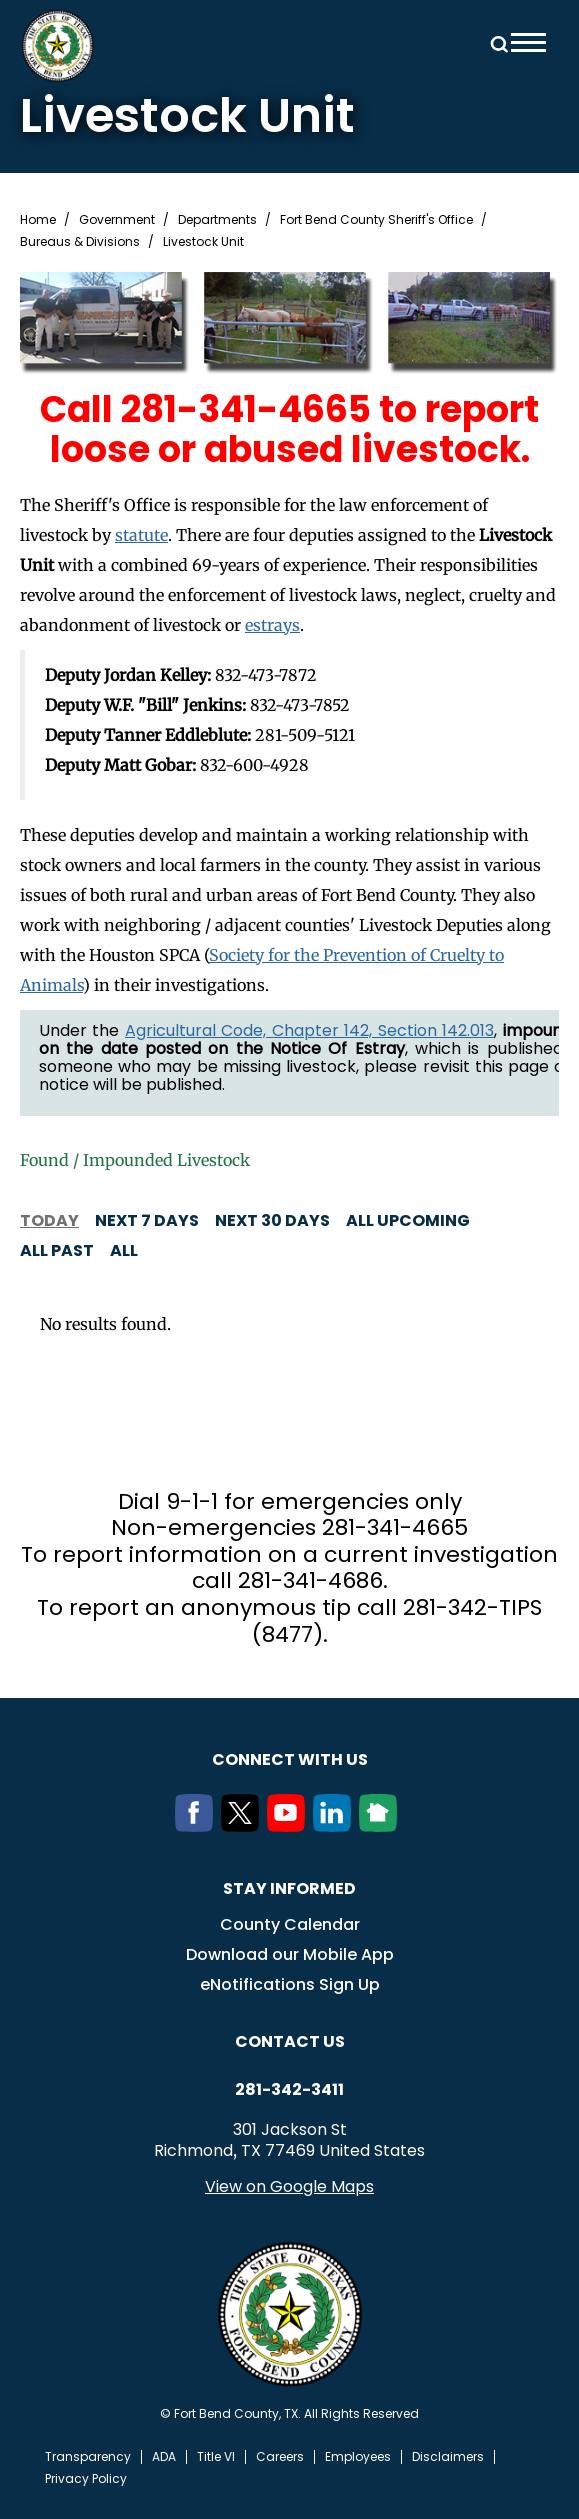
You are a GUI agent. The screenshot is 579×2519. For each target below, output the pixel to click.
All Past (57, 1250)
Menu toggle (528, 42)
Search (496, 42)
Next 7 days (147, 1220)
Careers (280, 2457)
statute (141, 535)
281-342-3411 (289, 2090)
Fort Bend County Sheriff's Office (376, 220)
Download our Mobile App (290, 1954)
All (124, 1250)
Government (117, 220)
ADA (164, 2457)
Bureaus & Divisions (80, 242)
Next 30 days (272, 1220)
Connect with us (290, 1759)
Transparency (88, 2457)
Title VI (216, 2457)
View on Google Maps (289, 2186)
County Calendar (290, 1924)
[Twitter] (244, 1826)
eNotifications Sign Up (290, 1984)
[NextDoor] (382, 1826)
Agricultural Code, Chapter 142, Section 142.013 (309, 1030)
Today (49, 1220)
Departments (217, 220)
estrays (272, 625)
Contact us (290, 2041)
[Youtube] (290, 1826)
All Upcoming (408, 1220)
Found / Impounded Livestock (135, 1160)
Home (38, 220)
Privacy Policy (86, 2479)
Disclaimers (448, 2457)
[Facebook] (198, 1826)
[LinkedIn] (336, 1826)
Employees (358, 2457)
